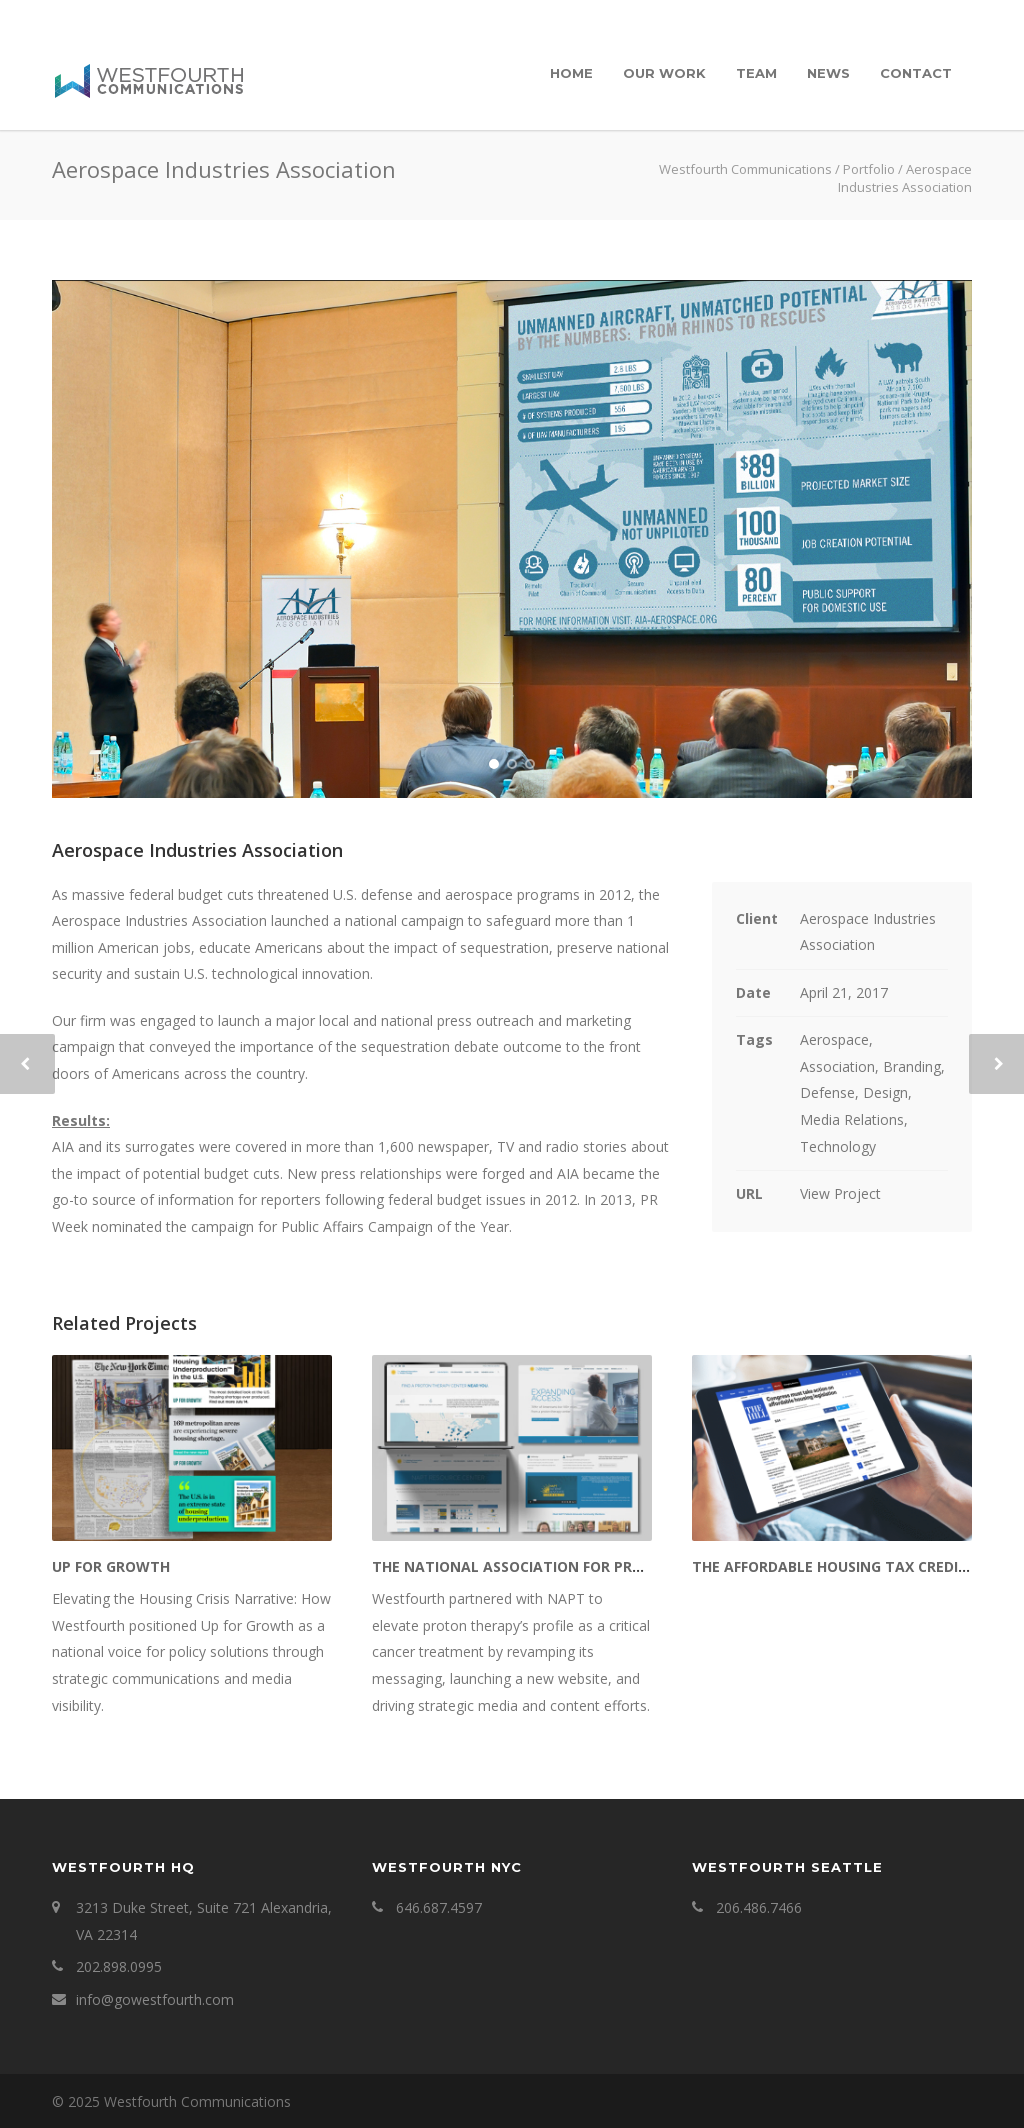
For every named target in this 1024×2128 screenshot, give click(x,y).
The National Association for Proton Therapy (557, 1566)
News (828, 73)
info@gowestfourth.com (155, 1999)
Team (756, 73)
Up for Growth (111, 1566)
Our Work (664, 73)
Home (571, 73)
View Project (840, 1193)
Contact (916, 73)
